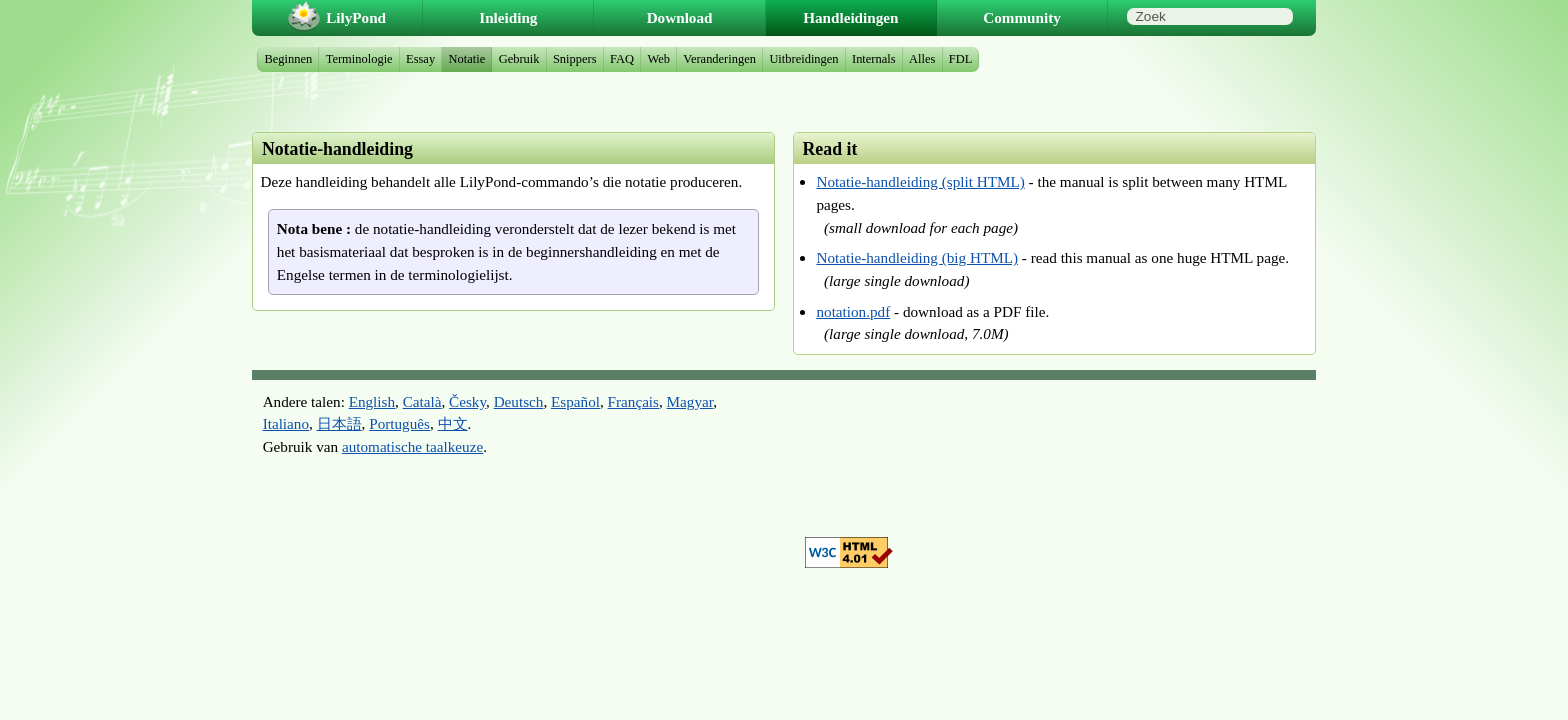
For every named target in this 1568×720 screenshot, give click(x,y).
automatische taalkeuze (412, 446)
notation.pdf (853, 311)
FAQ (622, 59)
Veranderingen (719, 59)
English (372, 401)
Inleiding (508, 17)
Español (575, 401)
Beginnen (289, 59)
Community (1022, 17)
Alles (922, 59)
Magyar (690, 401)
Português (399, 423)
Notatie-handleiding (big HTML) (917, 257)
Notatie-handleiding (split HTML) (920, 181)
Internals (874, 59)
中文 (453, 423)
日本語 (339, 423)
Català (422, 401)
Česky (467, 401)
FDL (961, 59)
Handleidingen (850, 17)
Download (680, 17)
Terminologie (359, 59)
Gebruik (519, 59)
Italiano (286, 423)
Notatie (467, 59)
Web (658, 59)
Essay (420, 59)
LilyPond (356, 17)
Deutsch (519, 401)
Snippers (575, 59)
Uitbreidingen (803, 59)
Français (633, 401)
